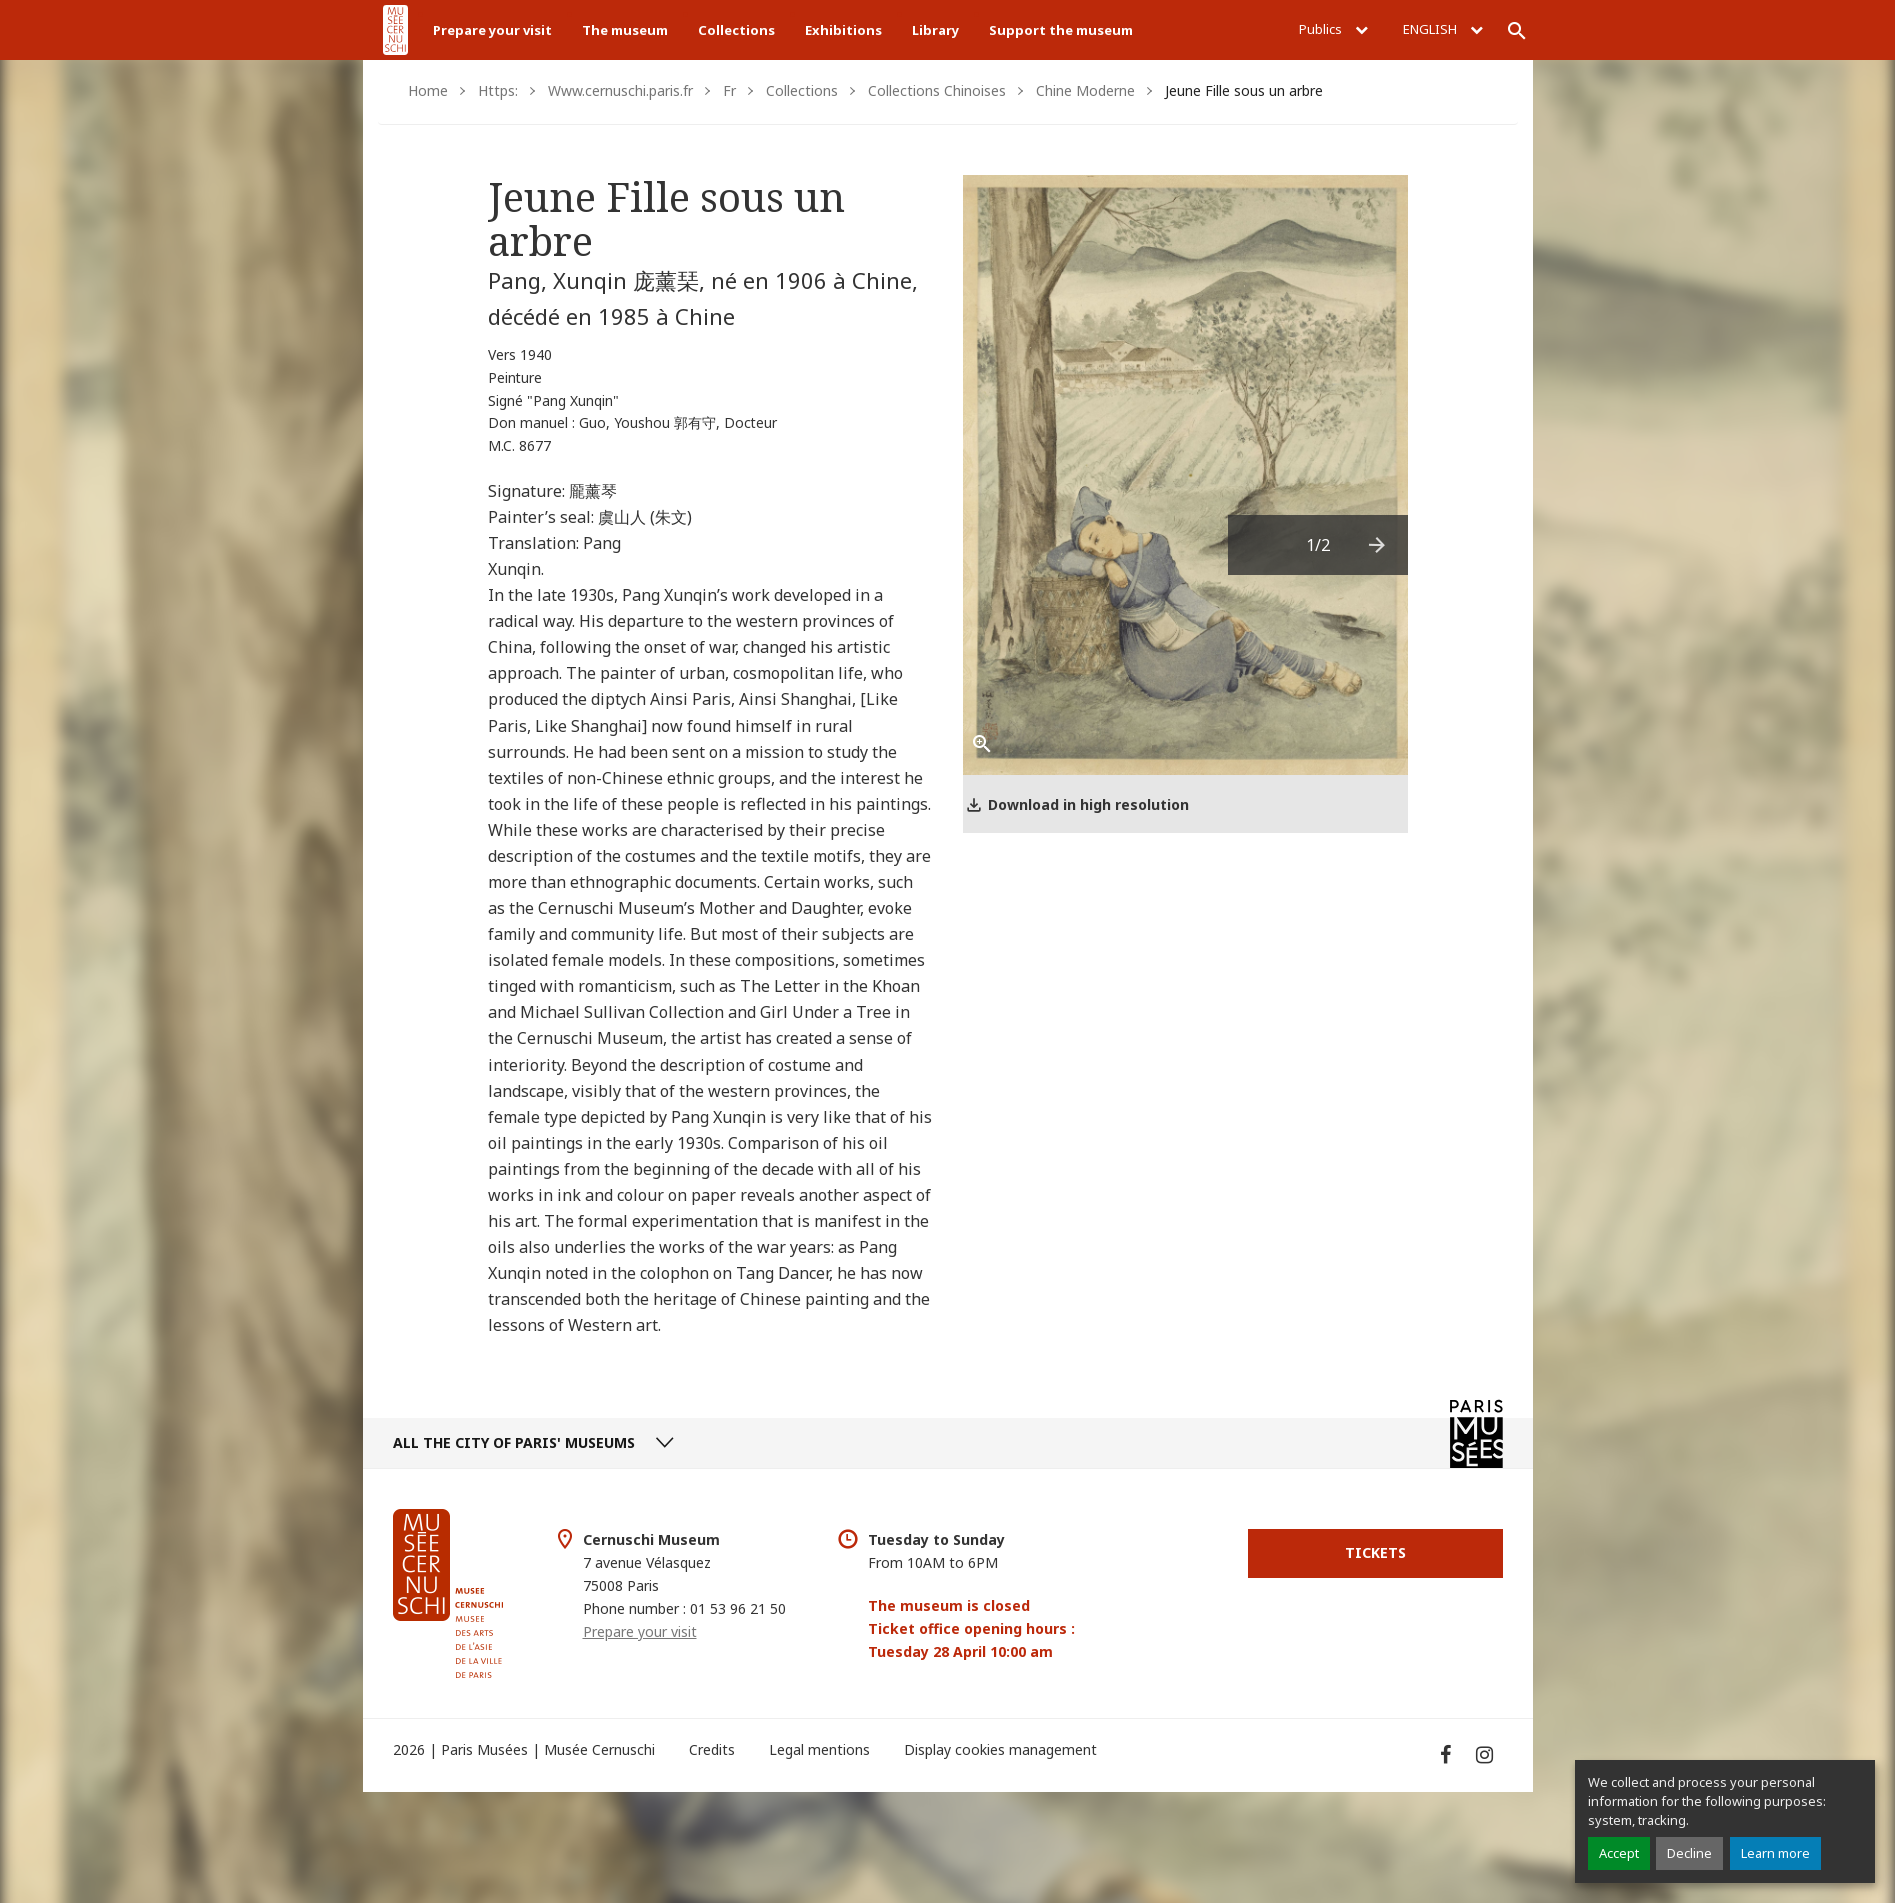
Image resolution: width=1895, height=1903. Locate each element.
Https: (498, 90)
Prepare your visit (492, 30)
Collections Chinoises (937, 90)
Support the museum (1061, 30)
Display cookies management (1000, 1749)
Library (935, 30)
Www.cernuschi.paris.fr (620, 90)
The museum (625, 30)
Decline (1689, 1853)
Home (428, 90)
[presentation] (1378, 545)
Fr (729, 90)
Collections (736, 30)
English (1443, 29)
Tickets (1375, 1552)
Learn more (1775, 1853)
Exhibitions (843, 30)
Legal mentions (819, 1749)
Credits (712, 1749)
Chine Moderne (1085, 90)
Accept (1619, 1853)
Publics (1333, 29)
